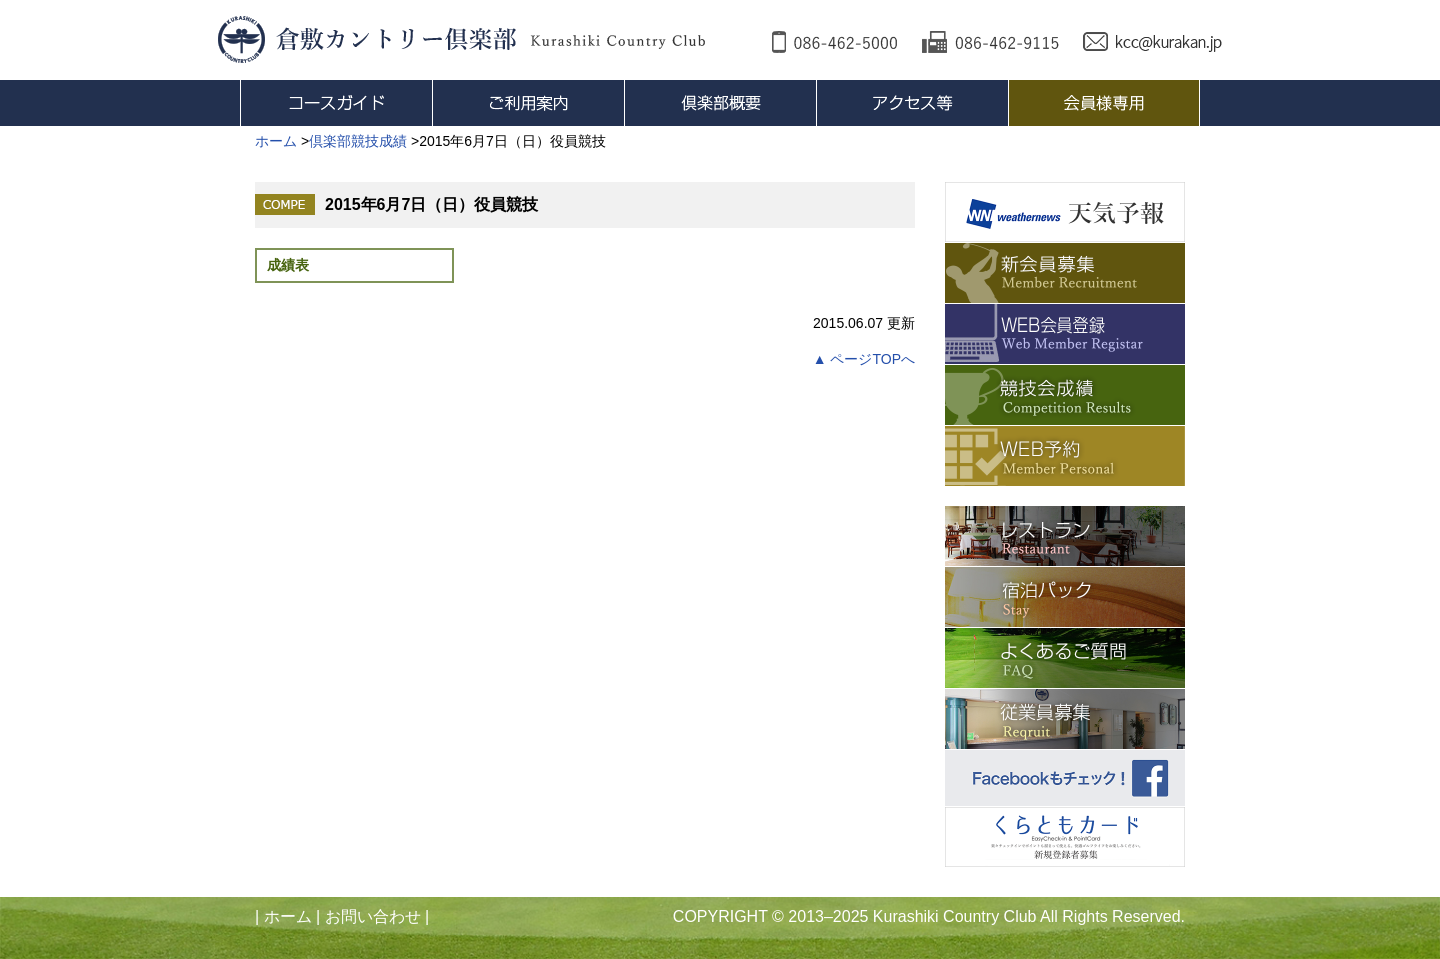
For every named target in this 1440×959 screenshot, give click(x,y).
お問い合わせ (373, 916)
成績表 (288, 265)
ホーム (288, 916)
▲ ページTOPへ (864, 359)
